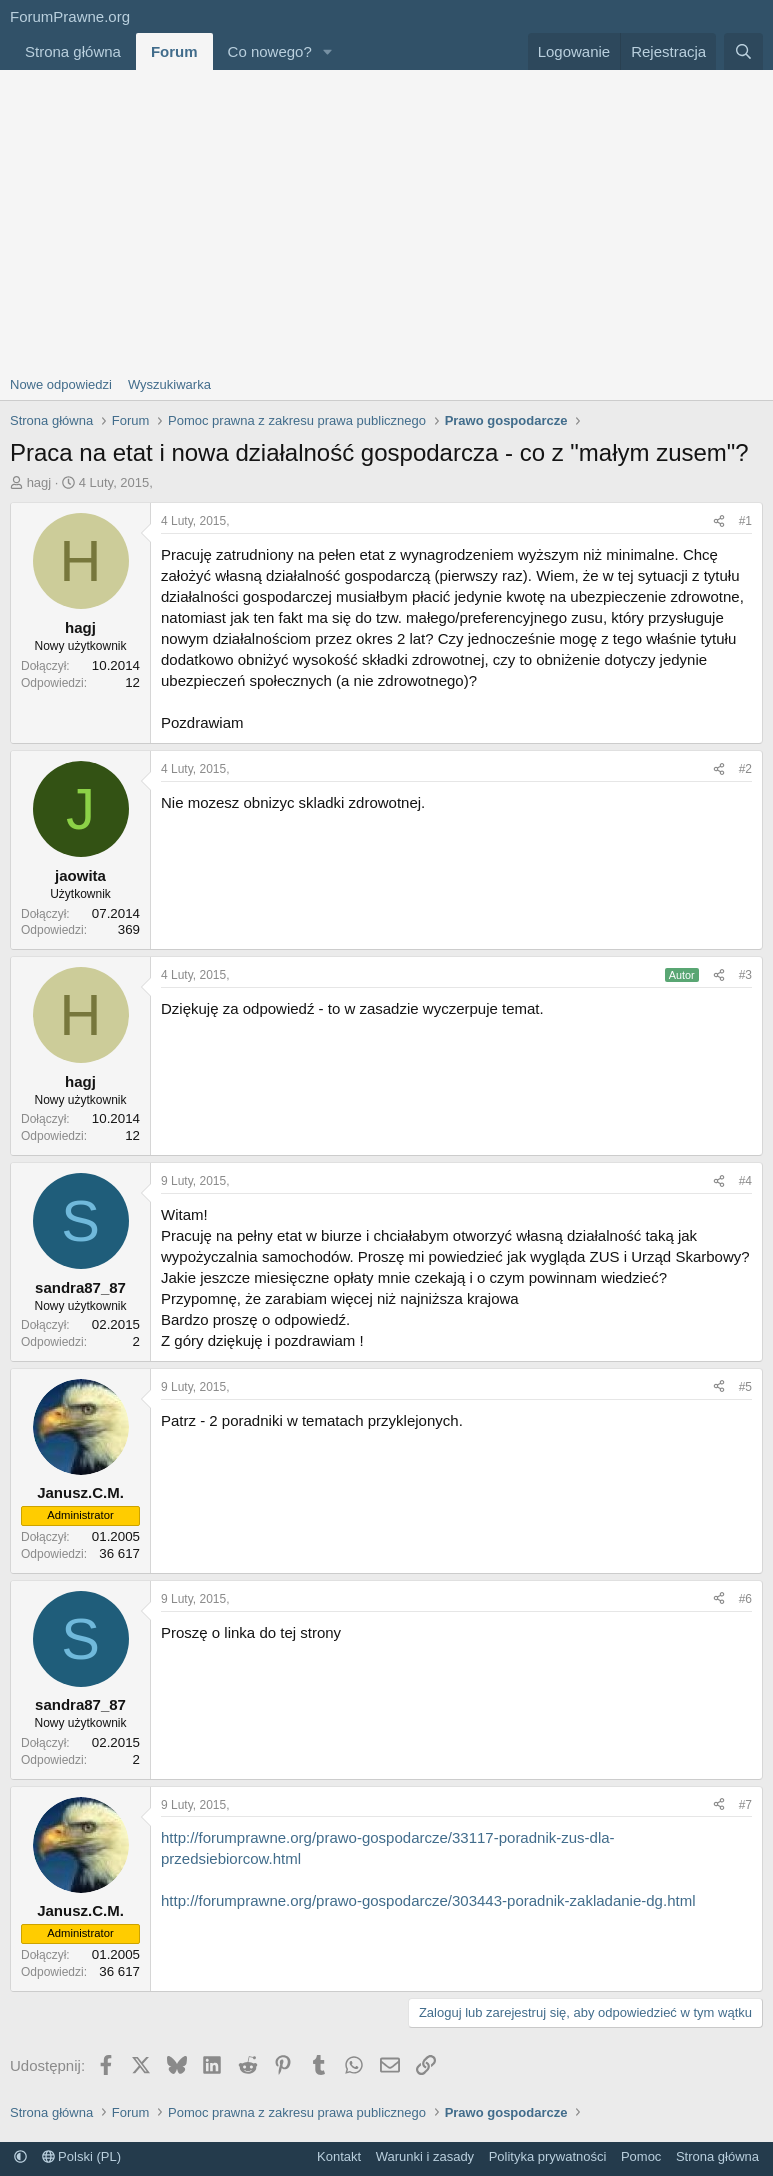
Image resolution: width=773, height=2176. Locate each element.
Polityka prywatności (548, 2156)
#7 (745, 1805)
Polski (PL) (81, 2156)
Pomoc (641, 2156)
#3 (745, 975)
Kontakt (339, 2156)
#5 (745, 1387)
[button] (328, 51)
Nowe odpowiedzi (61, 384)
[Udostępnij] (719, 521)
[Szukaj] (743, 51)
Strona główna (73, 51)
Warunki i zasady (425, 2156)
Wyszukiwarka (169, 384)
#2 (745, 769)
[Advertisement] (386, 220)
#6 (745, 1599)
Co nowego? (270, 51)
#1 (745, 521)
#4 (745, 1181)
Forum (174, 51)
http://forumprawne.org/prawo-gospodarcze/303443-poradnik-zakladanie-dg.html (428, 1900)
